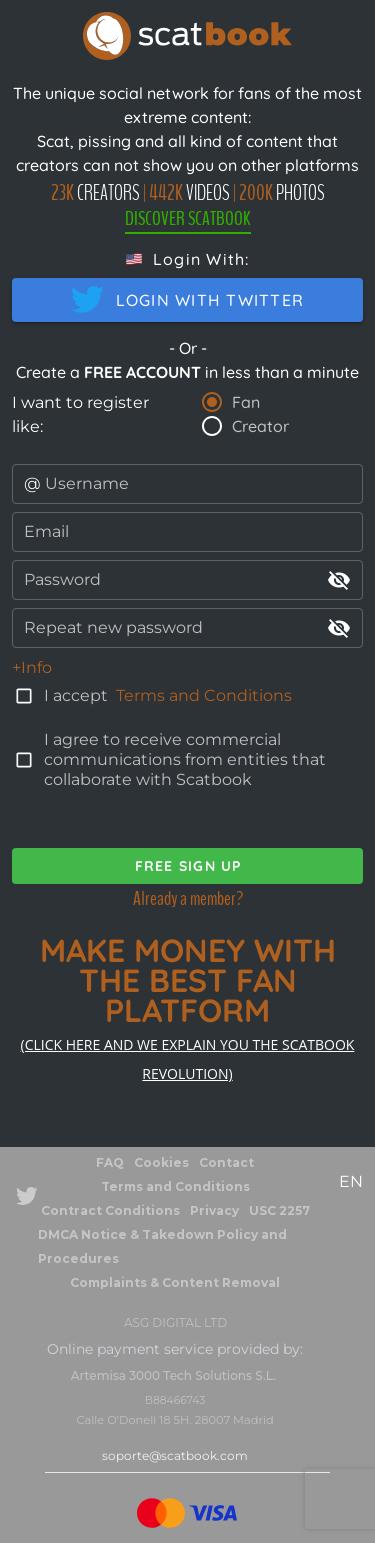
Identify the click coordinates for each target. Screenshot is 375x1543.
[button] (188, 259)
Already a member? (188, 898)
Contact (226, 1162)
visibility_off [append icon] (339, 580)
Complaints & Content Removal (175, 1282)
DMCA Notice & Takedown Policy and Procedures (162, 1246)
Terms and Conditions (204, 695)
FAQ (110, 1162)
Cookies (161, 1162)
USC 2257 (279, 1210)
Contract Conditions (110, 1210)
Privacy (214, 1210)
